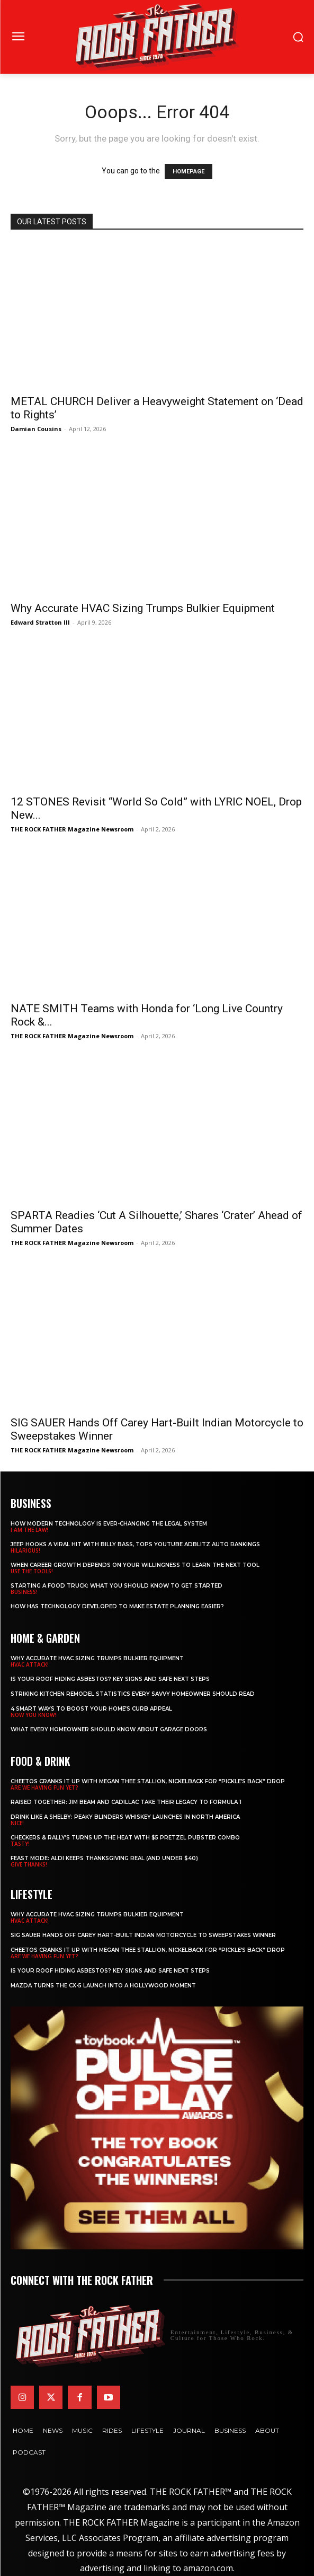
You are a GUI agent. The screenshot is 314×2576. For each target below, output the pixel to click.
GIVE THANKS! (29, 1864)
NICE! (17, 1823)
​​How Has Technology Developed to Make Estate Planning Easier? (117, 1606)
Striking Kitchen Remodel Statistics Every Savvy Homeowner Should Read (133, 1693)
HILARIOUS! (25, 1550)
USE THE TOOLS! (32, 1571)
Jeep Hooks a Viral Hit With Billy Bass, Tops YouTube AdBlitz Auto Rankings (135, 1544)
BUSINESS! (24, 1591)
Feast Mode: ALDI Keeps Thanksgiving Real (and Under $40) (104, 1858)
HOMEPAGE (188, 171)
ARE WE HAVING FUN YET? (44, 1787)
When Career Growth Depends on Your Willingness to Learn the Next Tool (135, 1565)
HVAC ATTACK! (30, 1664)
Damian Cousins (36, 429)
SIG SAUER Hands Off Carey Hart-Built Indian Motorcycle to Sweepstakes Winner (143, 1935)
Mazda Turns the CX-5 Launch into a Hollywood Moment (103, 1985)
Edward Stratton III (40, 622)
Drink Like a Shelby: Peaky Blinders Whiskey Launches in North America (125, 1816)
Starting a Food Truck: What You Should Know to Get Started (116, 1585)
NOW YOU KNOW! (33, 1715)
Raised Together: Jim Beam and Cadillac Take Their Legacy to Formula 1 (126, 1802)
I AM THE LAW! (29, 1529)
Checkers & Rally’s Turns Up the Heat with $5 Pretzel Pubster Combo (125, 1837)
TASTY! (20, 1843)
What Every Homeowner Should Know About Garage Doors (109, 1729)
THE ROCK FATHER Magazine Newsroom (72, 829)
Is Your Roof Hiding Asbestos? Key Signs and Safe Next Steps (110, 1679)
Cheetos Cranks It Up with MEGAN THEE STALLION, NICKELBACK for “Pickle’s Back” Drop (148, 1781)
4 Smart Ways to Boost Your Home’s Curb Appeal (91, 1708)
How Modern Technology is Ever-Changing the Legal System (109, 1523)
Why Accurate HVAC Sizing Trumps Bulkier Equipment (143, 608)
